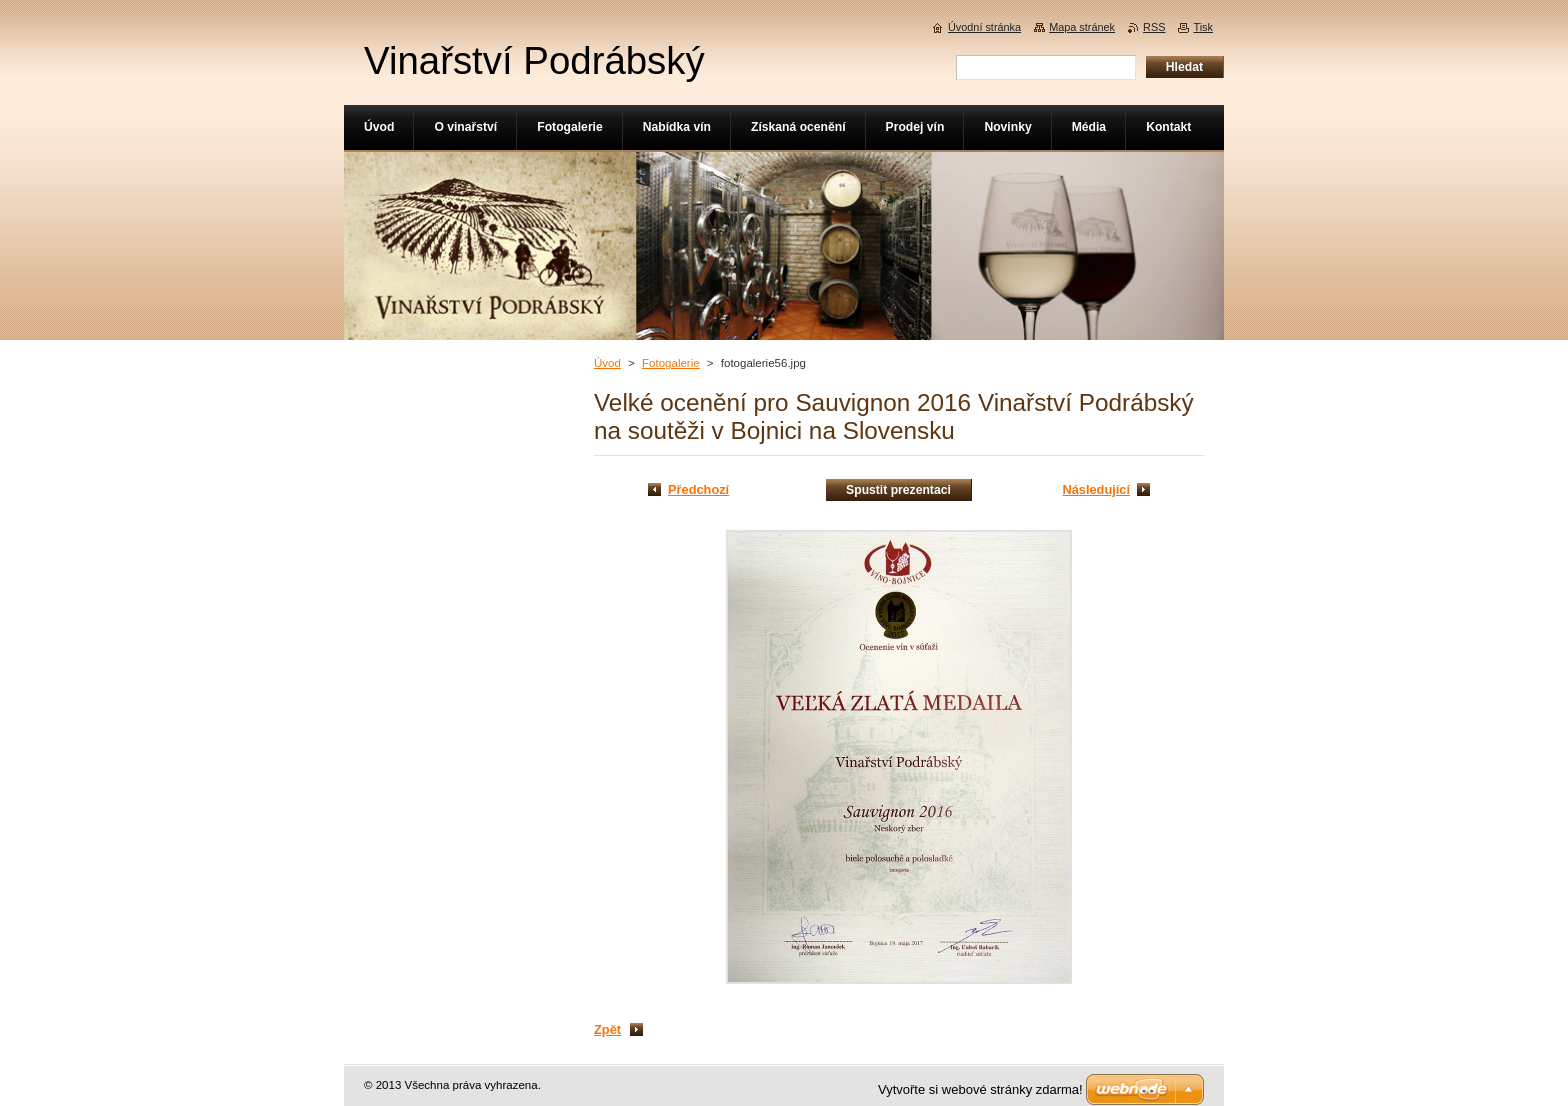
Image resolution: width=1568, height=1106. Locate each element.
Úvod (607, 363)
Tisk (1203, 27)
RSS (1154, 27)
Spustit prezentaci (898, 490)
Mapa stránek (1082, 27)
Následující (1096, 489)
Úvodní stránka (984, 27)
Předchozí (698, 489)
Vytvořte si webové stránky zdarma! (980, 1089)
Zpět (607, 1029)
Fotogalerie (671, 363)
